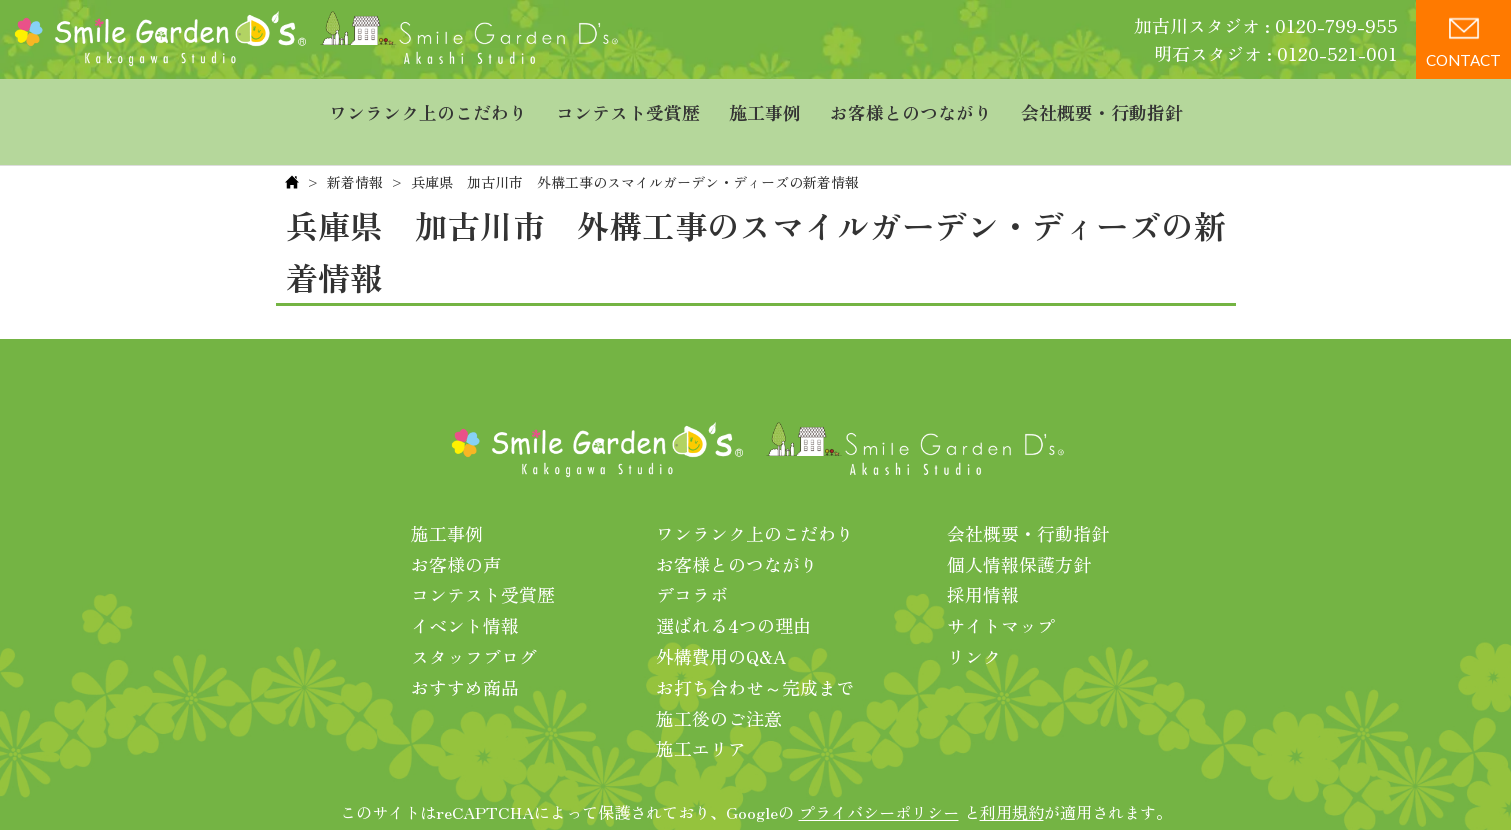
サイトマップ (1001, 592)
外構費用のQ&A (721, 623)
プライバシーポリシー (879, 779)
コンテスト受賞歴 (628, 105)
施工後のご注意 (719, 685)
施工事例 (765, 105)
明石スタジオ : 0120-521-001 (1276, 53)
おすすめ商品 (465, 654)
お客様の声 (456, 531)
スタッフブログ (474, 623)
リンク (974, 623)
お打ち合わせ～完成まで (755, 654)
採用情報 (983, 561)
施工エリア (701, 715)
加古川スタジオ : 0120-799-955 (1266, 25)
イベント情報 (465, 592)
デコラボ (692, 561)
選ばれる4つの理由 (733, 592)
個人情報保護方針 (1019, 531)
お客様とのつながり (911, 105)
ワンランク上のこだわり (428, 105)
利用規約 (1012, 779)
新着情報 (355, 149)
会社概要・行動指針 (1102, 105)
